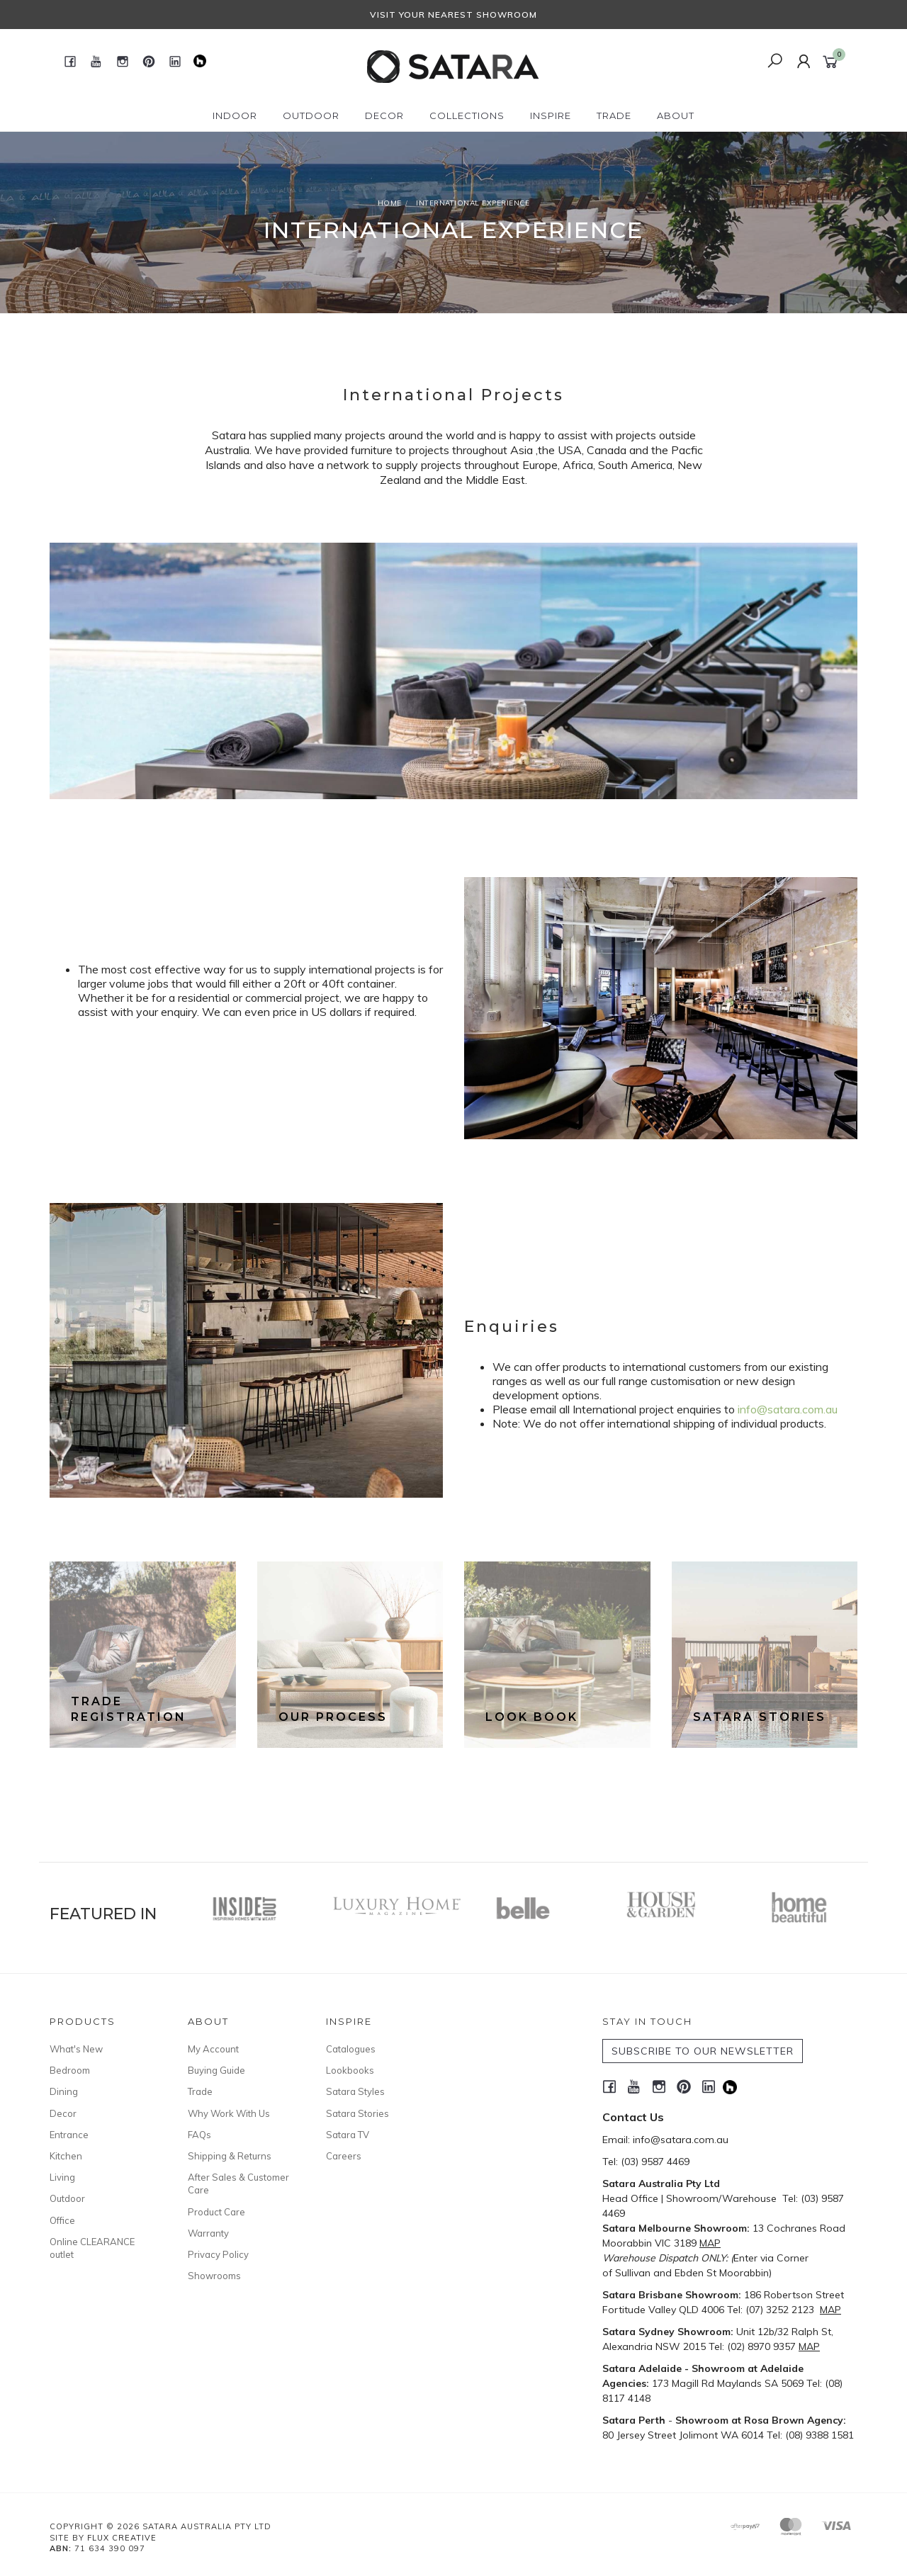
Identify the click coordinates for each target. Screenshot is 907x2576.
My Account (213, 2049)
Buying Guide (216, 2070)
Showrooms (214, 2275)
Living (62, 2177)
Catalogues (351, 2049)
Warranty (208, 2233)
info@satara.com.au (788, 1409)
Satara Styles (355, 2091)
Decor (63, 2113)
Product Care (216, 2212)
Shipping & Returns (229, 2156)
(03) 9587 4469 (655, 2161)
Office (62, 2220)
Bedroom (70, 2070)
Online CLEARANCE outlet (92, 2248)
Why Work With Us (229, 2113)
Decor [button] (384, 115)
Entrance (69, 2134)
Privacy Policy (218, 2254)
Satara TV (347, 2134)
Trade (200, 2091)
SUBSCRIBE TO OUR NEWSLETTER (703, 2051)
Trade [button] (614, 115)
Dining (64, 2091)
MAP (710, 2243)
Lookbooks (350, 2070)
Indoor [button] (235, 115)
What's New (76, 2049)
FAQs (199, 2134)
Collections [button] (467, 115)
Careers (343, 2156)
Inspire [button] (550, 115)
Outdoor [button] (311, 115)
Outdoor (67, 2198)
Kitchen (66, 2156)
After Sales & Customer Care (238, 2183)
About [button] (675, 115)
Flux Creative (122, 2538)
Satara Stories (357, 2113)
